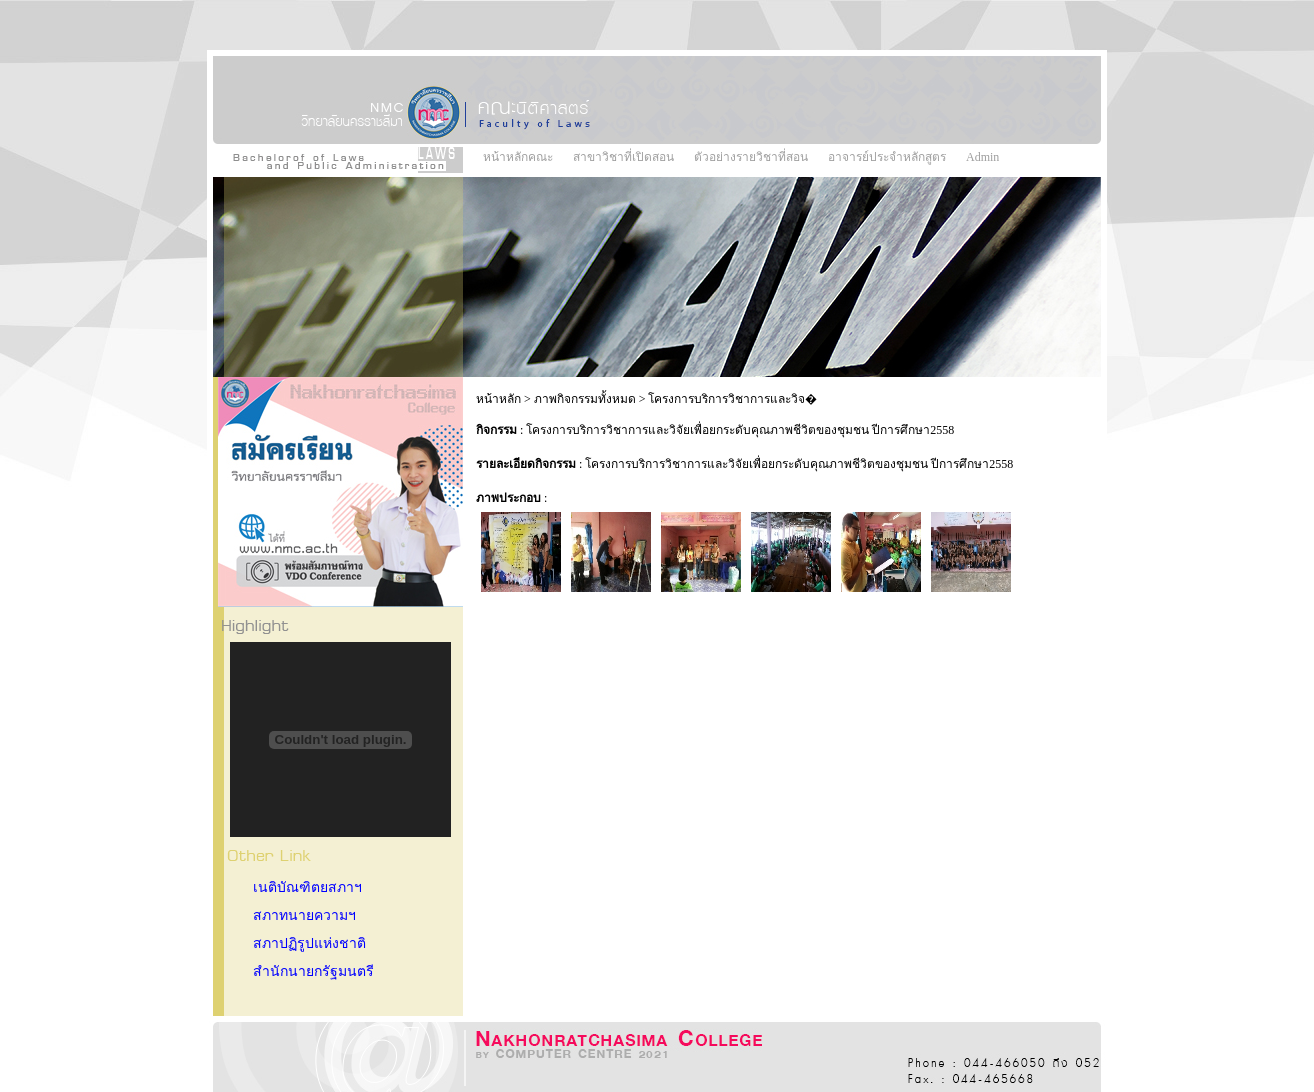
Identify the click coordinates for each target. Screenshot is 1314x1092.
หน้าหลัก (498, 399)
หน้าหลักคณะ (518, 157)
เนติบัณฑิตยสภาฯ (307, 887)
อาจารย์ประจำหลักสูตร (887, 157)
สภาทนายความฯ (304, 915)
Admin (982, 157)
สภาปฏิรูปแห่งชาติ (309, 943)
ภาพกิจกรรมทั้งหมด (585, 399)
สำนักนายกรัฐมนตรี (313, 971)
